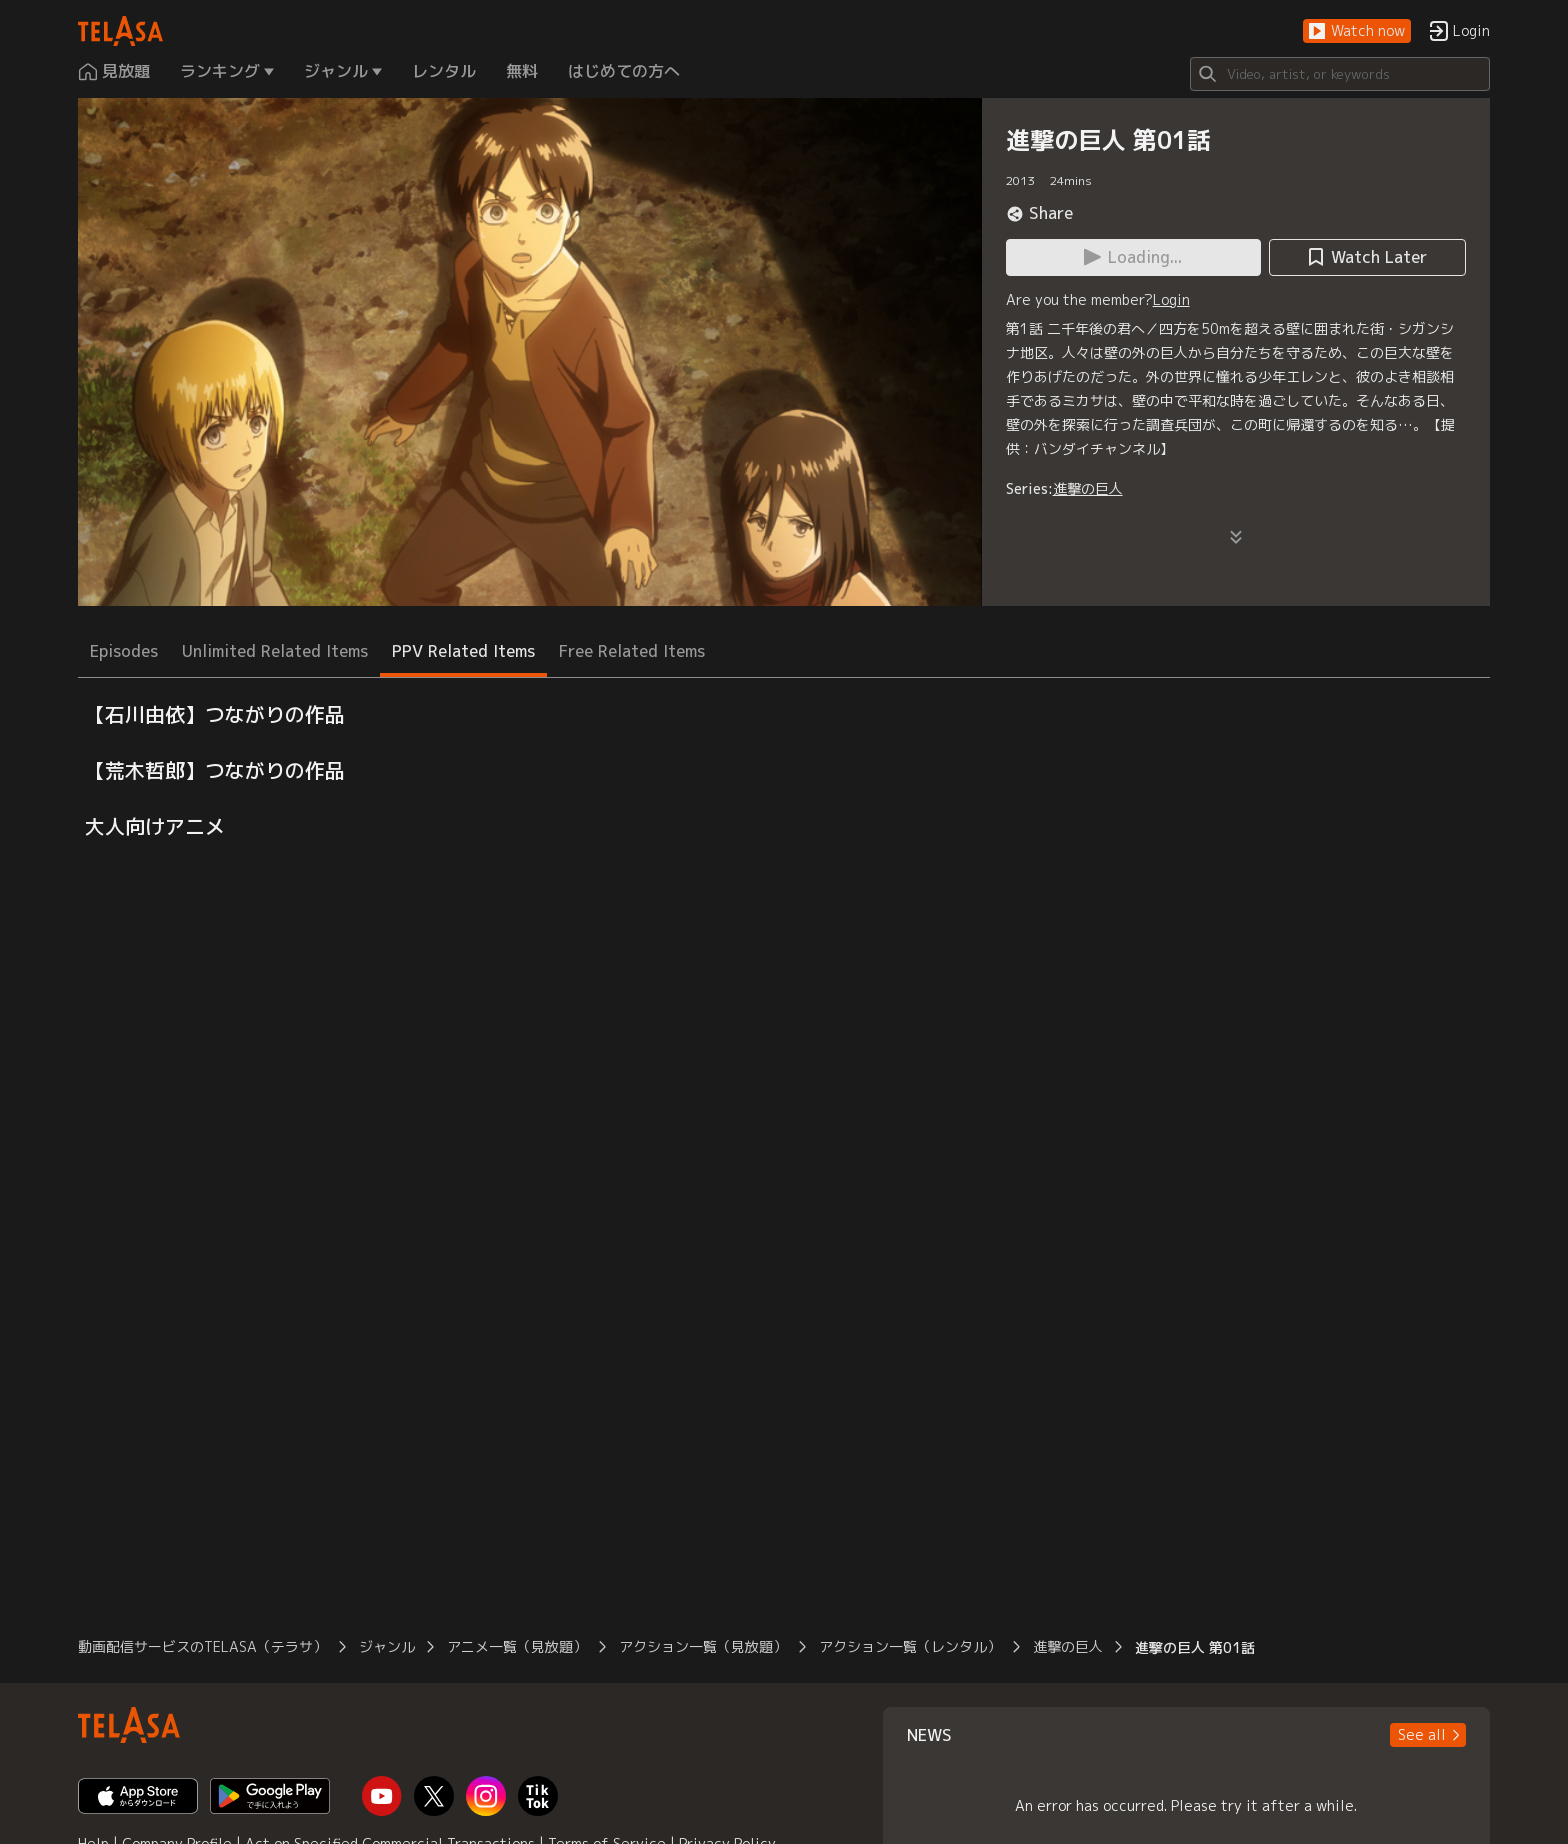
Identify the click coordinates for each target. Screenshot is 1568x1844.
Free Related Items (632, 651)
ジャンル (387, 1646)
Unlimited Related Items (275, 651)
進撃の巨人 (1088, 488)
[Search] (1340, 74)
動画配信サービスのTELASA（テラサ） (202, 1646)
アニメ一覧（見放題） (517, 1646)
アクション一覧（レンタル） (910, 1646)
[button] (1357, 31)
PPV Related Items (463, 651)
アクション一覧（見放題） (703, 1646)
